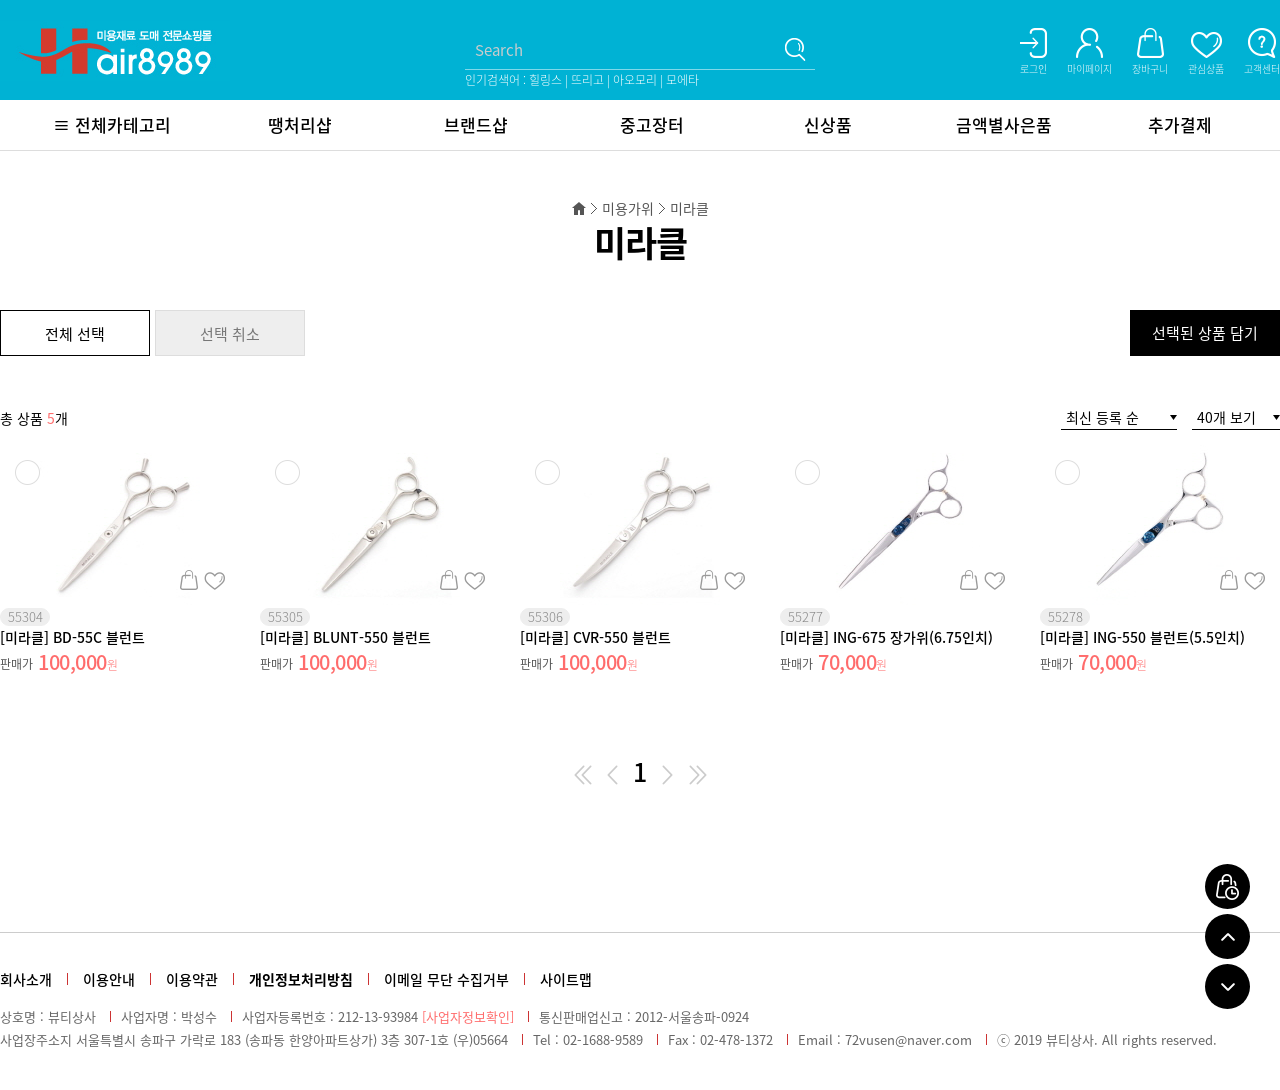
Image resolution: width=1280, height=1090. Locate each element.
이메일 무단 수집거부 (446, 979)
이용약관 (192, 979)
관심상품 (214, 580)
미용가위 (628, 208)
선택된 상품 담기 (1205, 333)
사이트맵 (566, 979)
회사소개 (26, 979)
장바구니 (188, 580)
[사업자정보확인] (468, 1016)
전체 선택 (75, 334)
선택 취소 (230, 334)
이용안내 (109, 979)
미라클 (689, 208)
